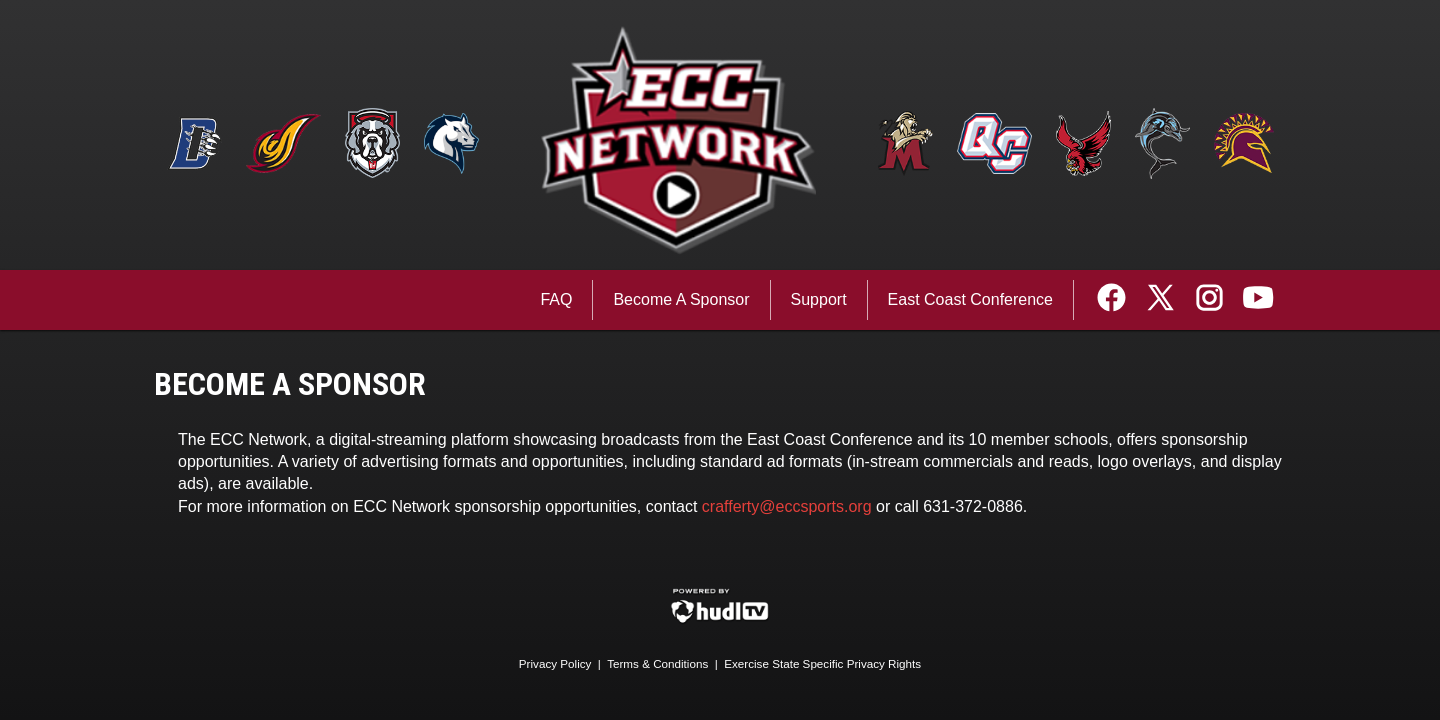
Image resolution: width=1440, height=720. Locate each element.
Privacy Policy (555, 663)
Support (819, 299)
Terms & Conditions (657, 663)
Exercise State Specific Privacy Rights (822, 663)
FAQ (556, 299)
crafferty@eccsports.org (787, 506)
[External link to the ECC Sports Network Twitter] (1167, 299)
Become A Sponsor (681, 299)
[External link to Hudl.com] (720, 620)
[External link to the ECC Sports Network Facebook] (1118, 299)
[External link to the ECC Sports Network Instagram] (1216, 299)
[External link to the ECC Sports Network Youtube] (1258, 299)
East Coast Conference (970, 299)
